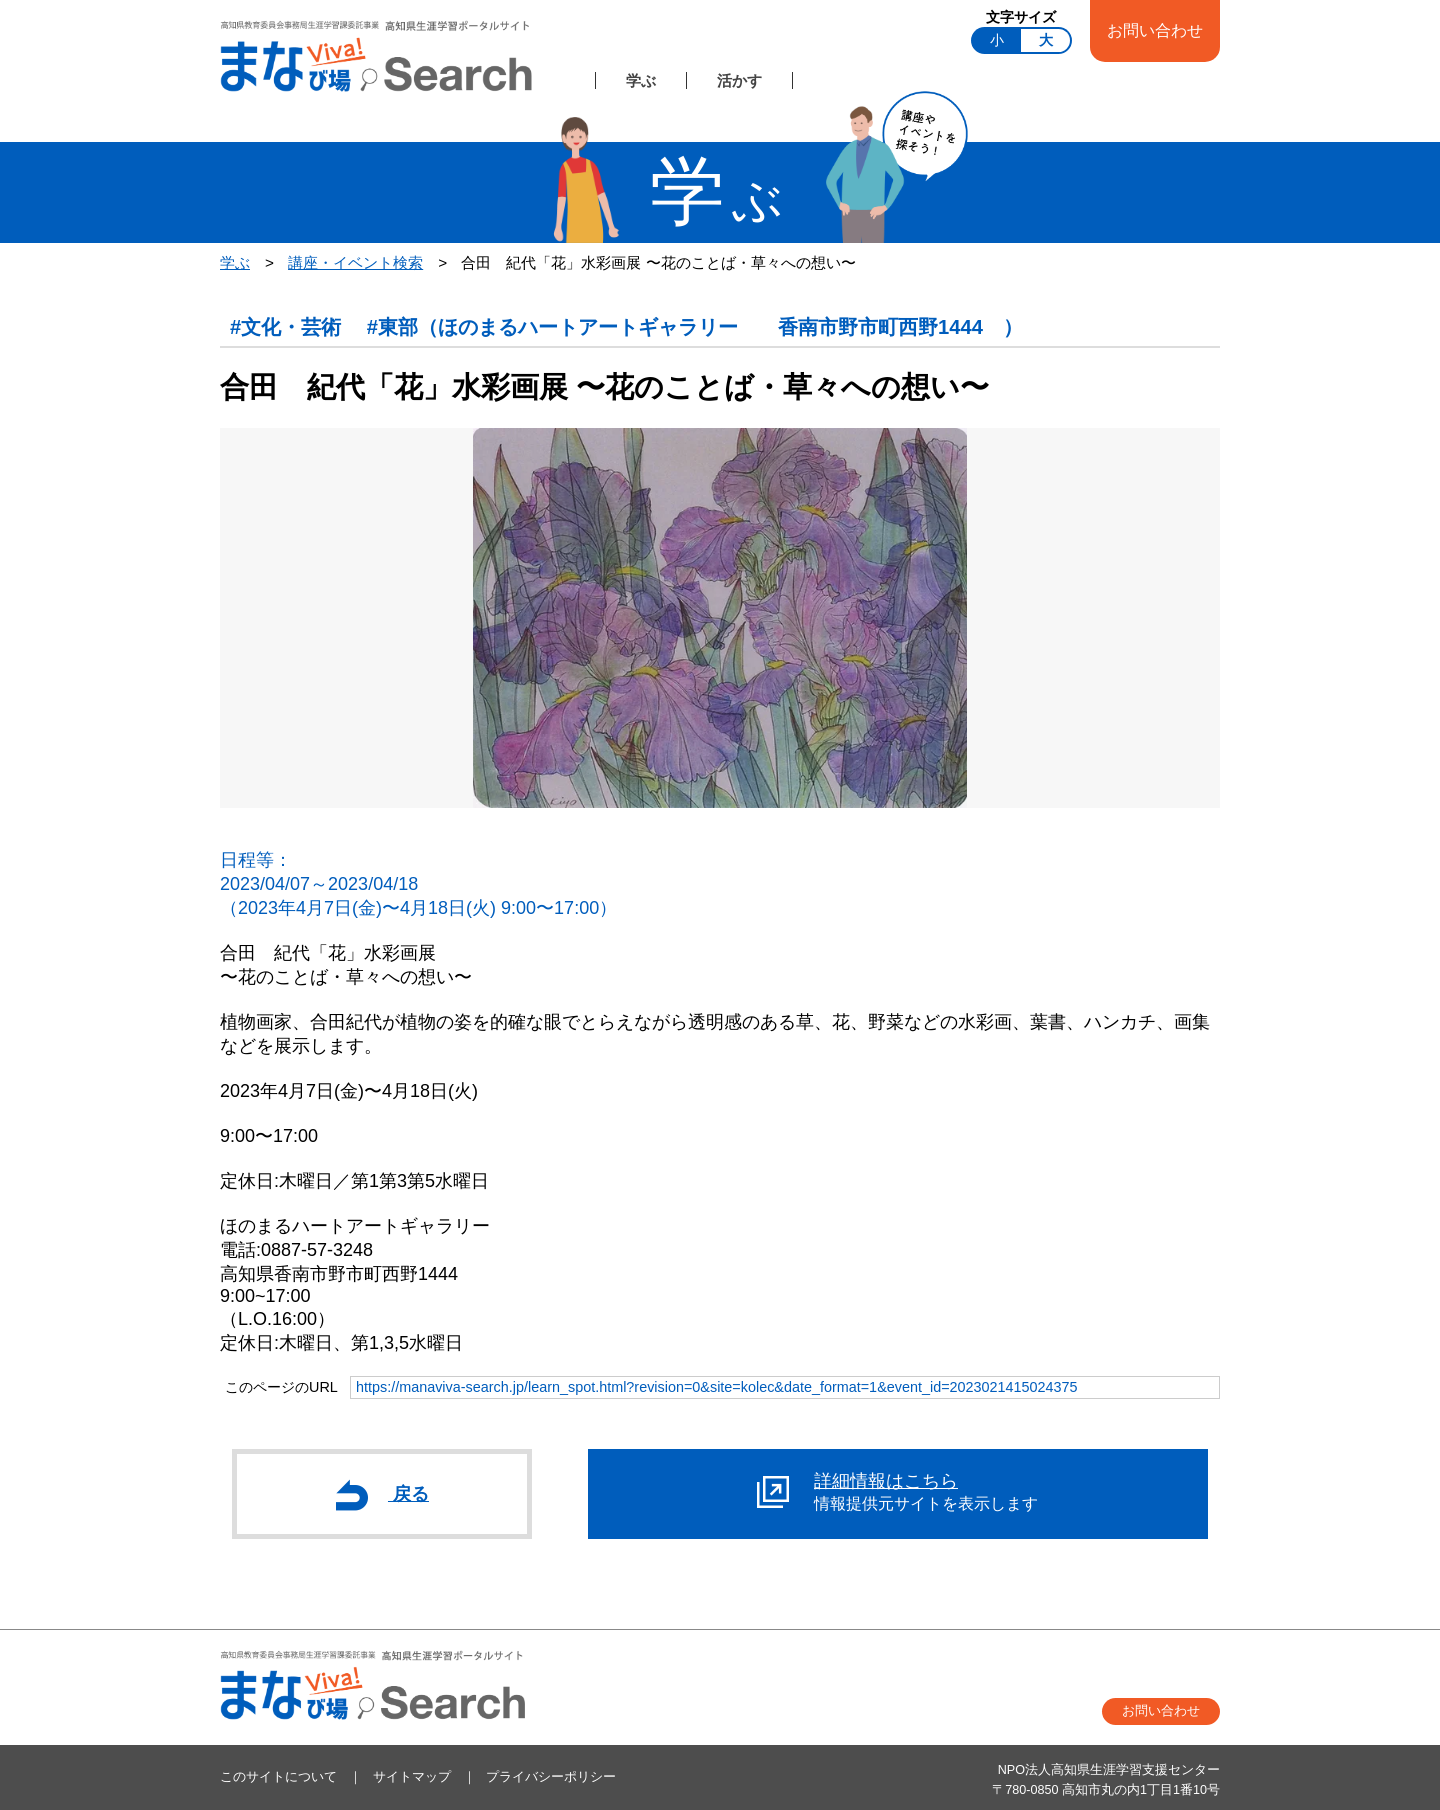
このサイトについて (278, 1777)
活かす (739, 80)
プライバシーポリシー (551, 1777)
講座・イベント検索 (355, 262)
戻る (382, 1495)
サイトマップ (412, 1777)
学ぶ (641, 80)
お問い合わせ (1155, 30)
